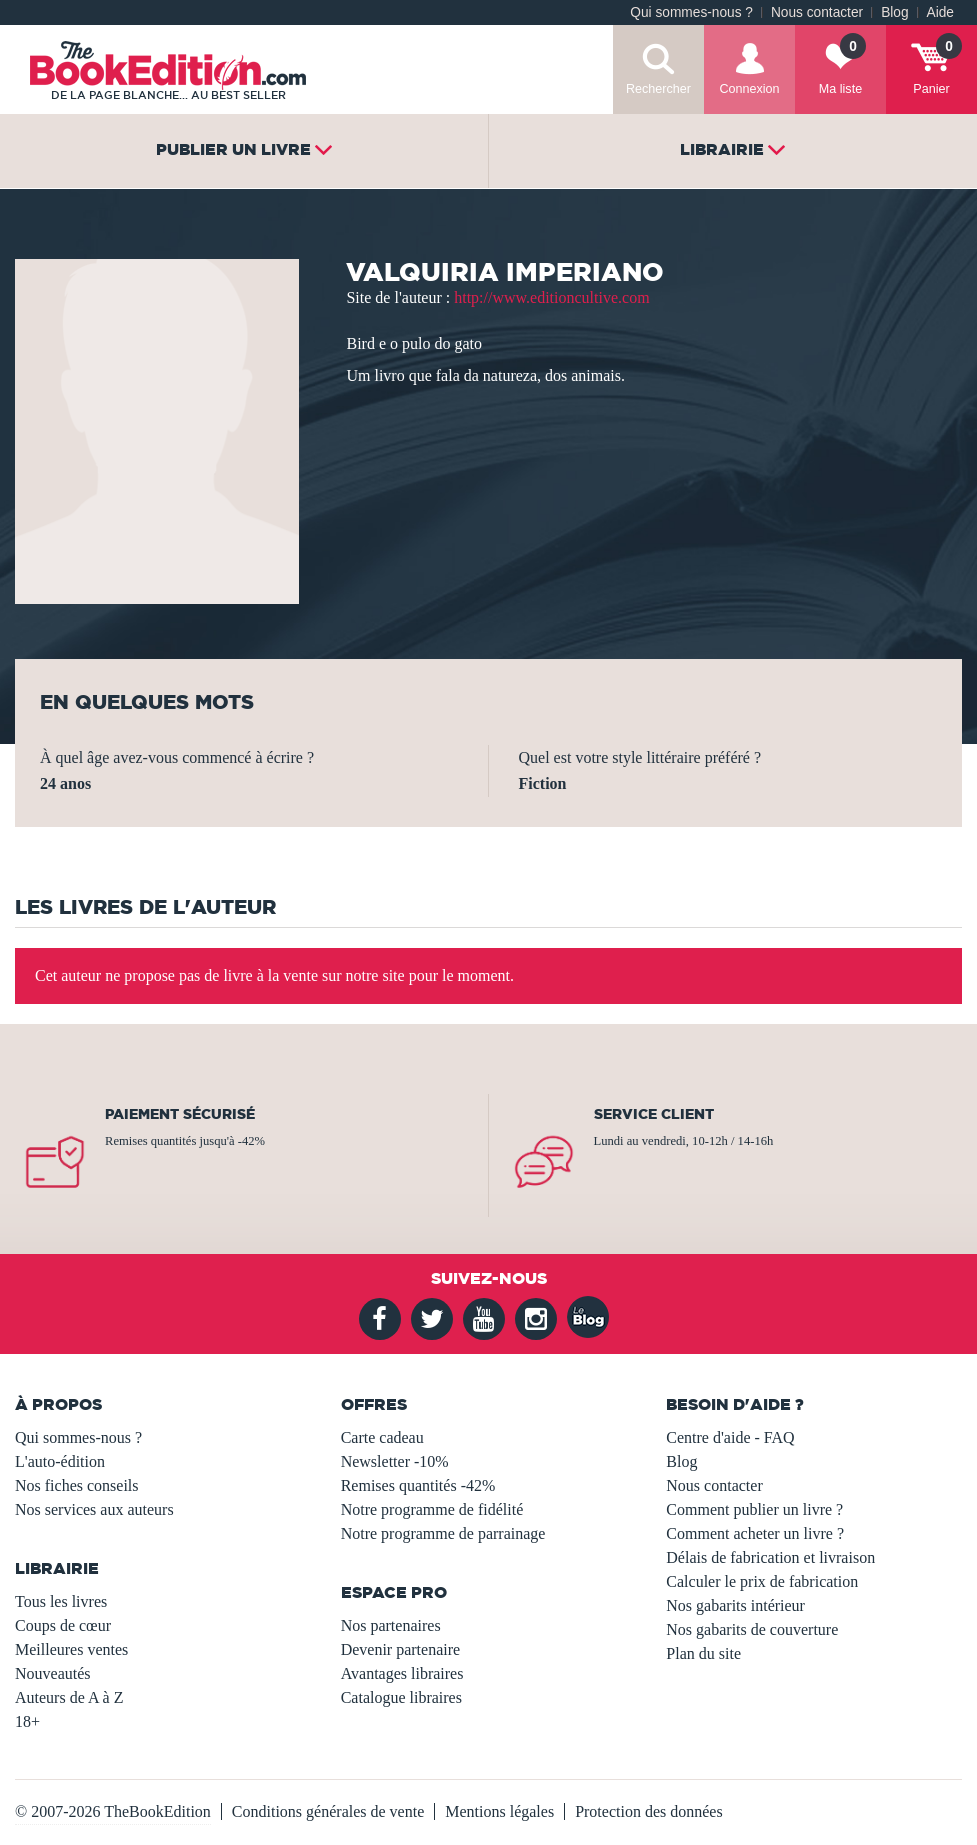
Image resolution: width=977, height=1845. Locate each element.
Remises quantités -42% (418, 1485)
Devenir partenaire (400, 1649)
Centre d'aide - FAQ (730, 1437)
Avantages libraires (402, 1673)
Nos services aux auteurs (94, 1509)
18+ (27, 1721)
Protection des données (649, 1811)
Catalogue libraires (401, 1697)
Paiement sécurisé (180, 1114)
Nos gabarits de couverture (752, 1629)
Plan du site (703, 1653)
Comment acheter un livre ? (755, 1533)
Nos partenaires (391, 1625)
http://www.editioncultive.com (551, 297)
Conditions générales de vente (328, 1811)
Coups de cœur (63, 1625)
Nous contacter (817, 12)
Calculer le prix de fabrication (762, 1581)
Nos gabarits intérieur (735, 1605)
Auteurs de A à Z (69, 1697)
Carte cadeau (382, 1437)
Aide (940, 12)
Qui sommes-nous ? (691, 12)
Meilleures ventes (71, 1649)
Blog (894, 12)
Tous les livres (61, 1601)
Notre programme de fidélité (432, 1509)
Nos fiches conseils (77, 1485)
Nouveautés (53, 1673)
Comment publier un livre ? (754, 1509)
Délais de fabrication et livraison (770, 1557)
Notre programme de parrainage (443, 1533)
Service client (654, 1114)
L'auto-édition (60, 1461)
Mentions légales (499, 1811)
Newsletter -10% (395, 1461)
